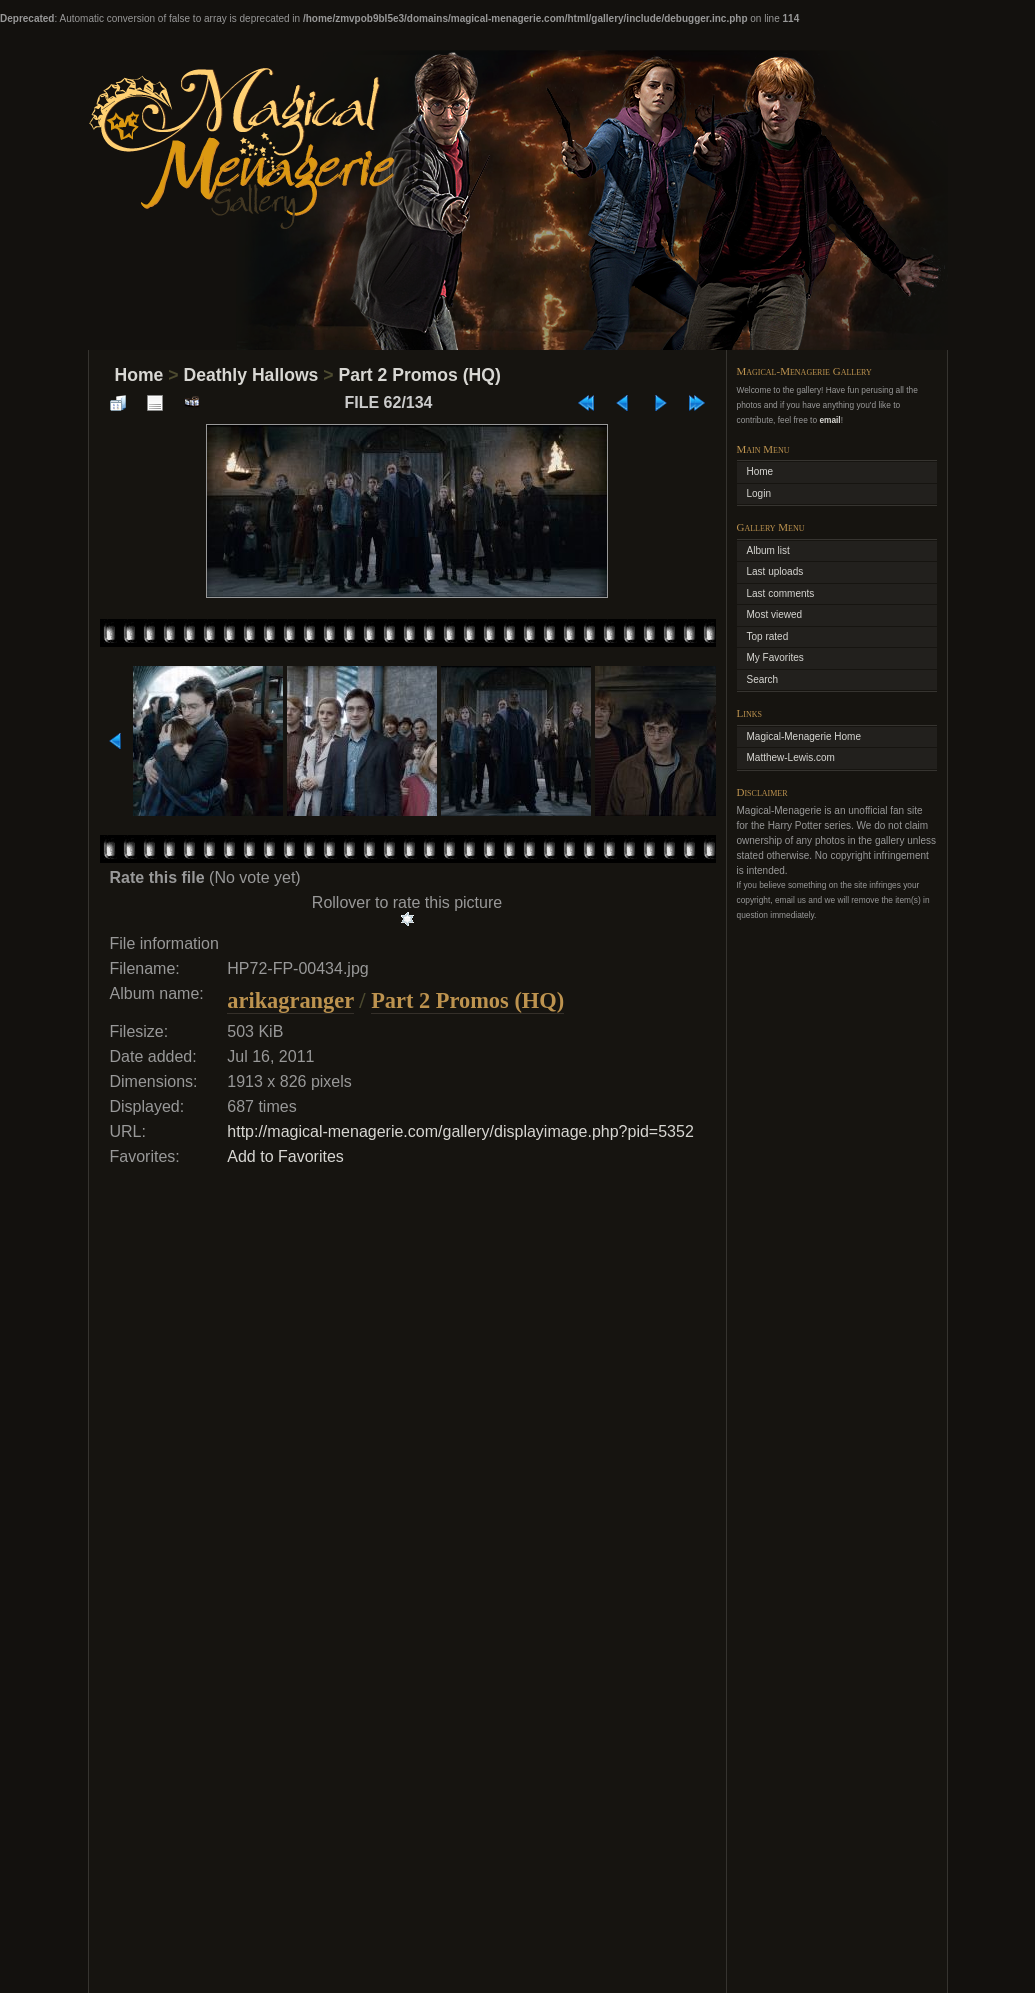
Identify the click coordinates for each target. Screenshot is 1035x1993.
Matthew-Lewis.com (791, 757)
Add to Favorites (285, 1156)
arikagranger (290, 1000)
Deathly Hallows (250, 375)
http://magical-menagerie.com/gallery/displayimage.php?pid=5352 (460, 1131)
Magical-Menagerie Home (804, 736)
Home (139, 375)
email (829, 420)
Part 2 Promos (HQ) (419, 375)
